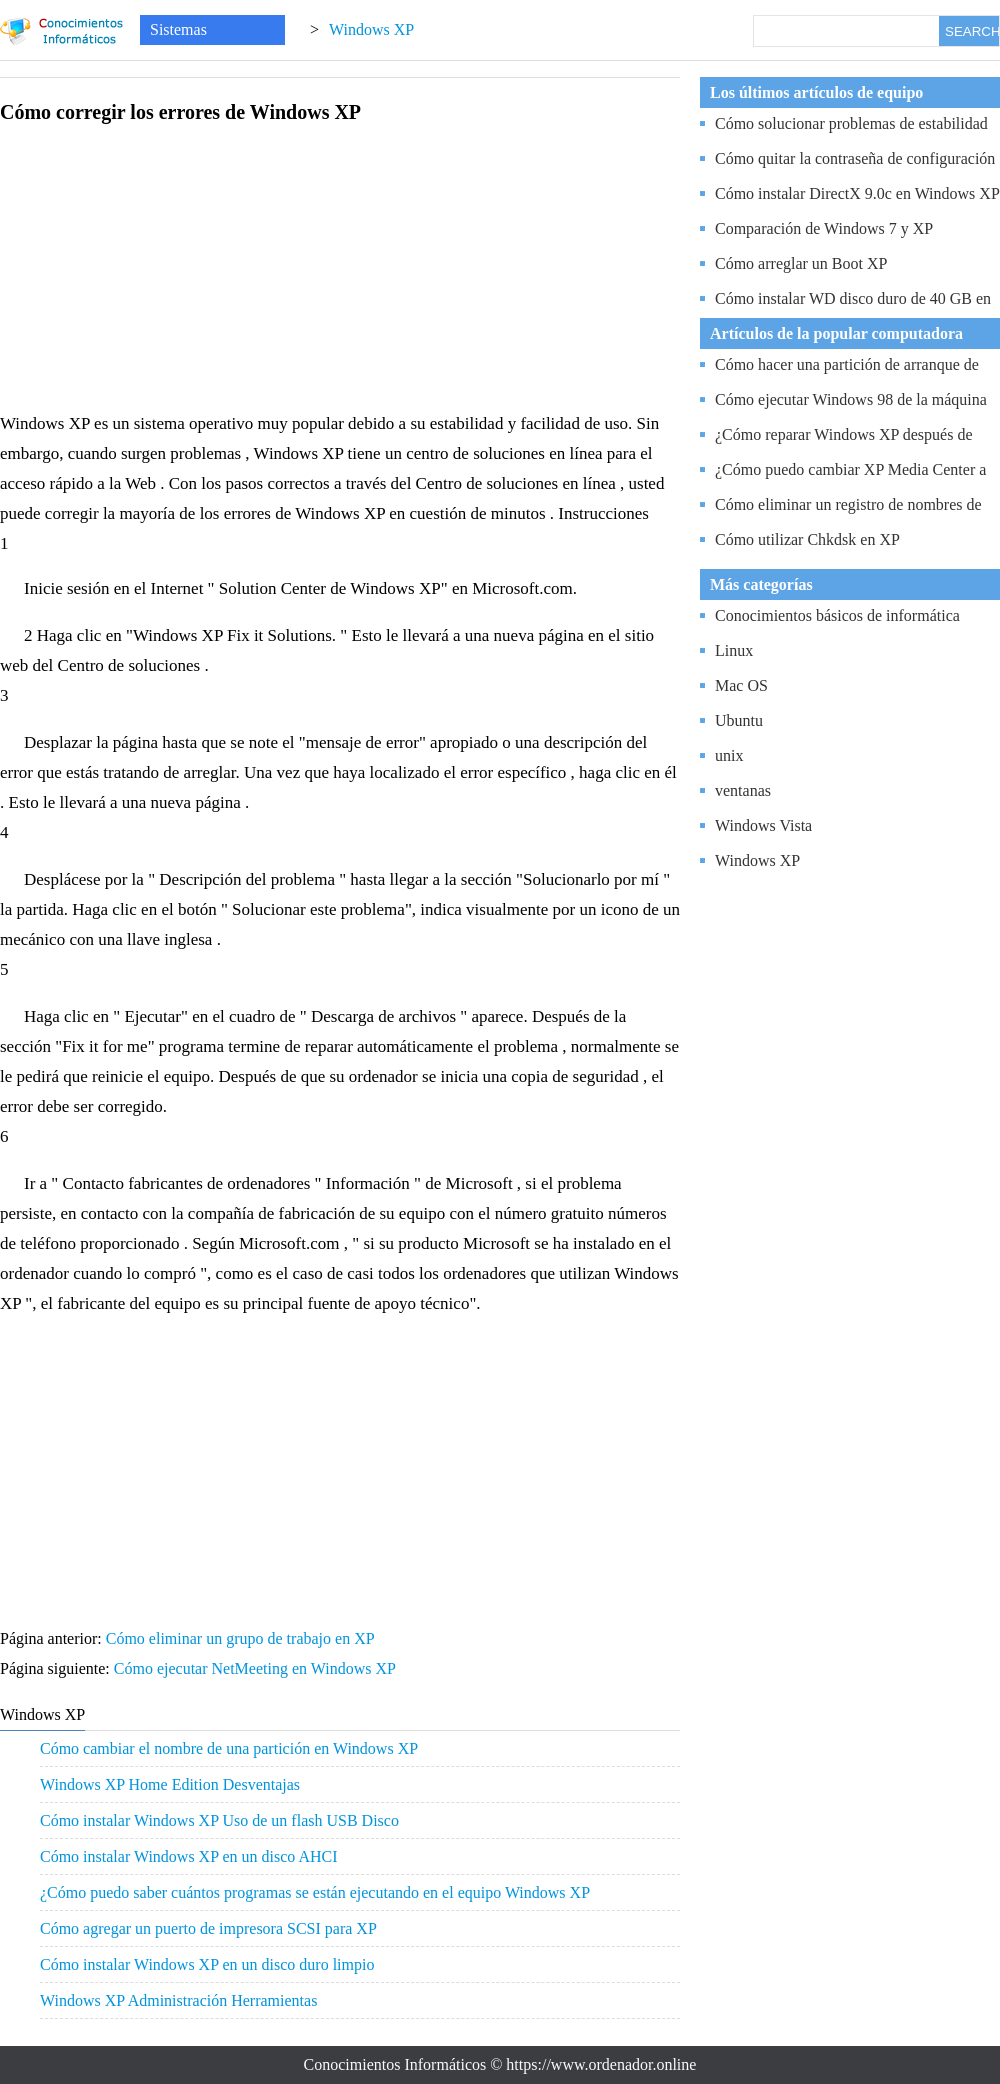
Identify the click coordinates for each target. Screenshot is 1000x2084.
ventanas (743, 790)
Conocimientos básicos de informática (837, 615)
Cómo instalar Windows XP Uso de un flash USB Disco (219, 1820)
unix (729, 755)
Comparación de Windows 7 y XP (824, 228)
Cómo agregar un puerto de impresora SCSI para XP (208, 1928)
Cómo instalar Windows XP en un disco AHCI (189, 1856)
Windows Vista (763, 825)
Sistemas (178, 29)
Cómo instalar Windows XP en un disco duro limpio (207, 1964)
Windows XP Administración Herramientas (178, 2000)
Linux (734, 650)
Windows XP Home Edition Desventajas (170, 1784)
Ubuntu (739, 720)
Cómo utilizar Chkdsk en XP (807, 539)
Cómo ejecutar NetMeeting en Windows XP (257, 1668)
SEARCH (972, 31)
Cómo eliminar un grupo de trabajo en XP (242, 1638)
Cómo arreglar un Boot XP (801, 263)
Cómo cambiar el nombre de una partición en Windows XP (229, 1748)
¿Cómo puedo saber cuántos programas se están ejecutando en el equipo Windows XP (315, 1892)
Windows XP (371, 29)
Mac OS (741, 685)
